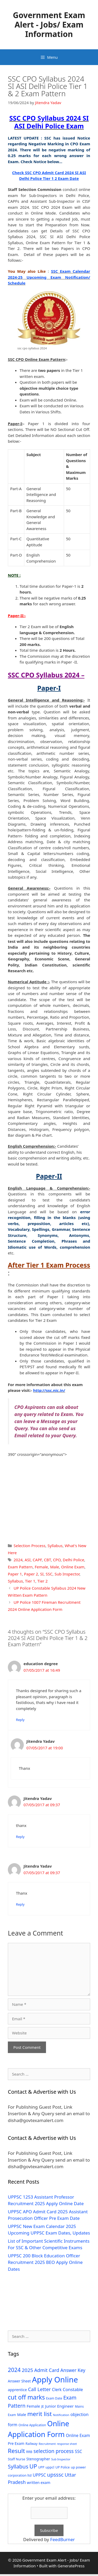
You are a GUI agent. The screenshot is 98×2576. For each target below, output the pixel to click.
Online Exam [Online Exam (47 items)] (78, 2435)
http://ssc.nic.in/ (49, 1390)
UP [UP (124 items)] (33, 2466)
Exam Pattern (20, 1566)
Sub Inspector (67, 1573)
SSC (49, 1573)
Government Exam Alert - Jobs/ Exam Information (49, 24)
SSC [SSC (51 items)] (78, 2451)
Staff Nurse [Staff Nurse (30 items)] (16, 2459)
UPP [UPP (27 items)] (41, 2467)
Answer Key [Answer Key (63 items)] (72, 2370)
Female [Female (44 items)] (33, 2406)
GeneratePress (70, 2565)
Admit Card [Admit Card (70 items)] (46, 2370)
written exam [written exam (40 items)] (38, 2482)
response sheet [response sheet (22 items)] (67, 2444)
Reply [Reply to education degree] (20, 1719)
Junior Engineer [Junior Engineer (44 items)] (59, 2406)
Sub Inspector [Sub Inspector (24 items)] (60, 2459)
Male (54, 1566)
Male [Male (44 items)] (21, 2414)
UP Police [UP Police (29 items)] (62, 2467)
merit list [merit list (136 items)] (39, 2414)
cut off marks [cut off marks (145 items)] (26, 2397)
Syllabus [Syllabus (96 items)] (18, 2466)
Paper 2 (31, 1573)
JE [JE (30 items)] (42, 2406)
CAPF (37, 1559)
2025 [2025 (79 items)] (27, 2370)
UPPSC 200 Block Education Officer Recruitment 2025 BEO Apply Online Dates (45, 2262)
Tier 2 (42, 1581)
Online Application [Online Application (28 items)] (32, 2425)
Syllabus (55, 1545)
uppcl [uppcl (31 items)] (49, 2467)
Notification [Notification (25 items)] (61, 2415)
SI (42, 1573)
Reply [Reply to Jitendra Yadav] (20, 1836)
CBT (47, 1559)
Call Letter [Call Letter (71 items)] (39, 2389)
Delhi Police (73, 1559)
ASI (28, 1559)
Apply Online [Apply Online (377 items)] (55, 2379)
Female (41, 1566)
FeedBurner (62, 2539)
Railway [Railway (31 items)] (32, 2443)
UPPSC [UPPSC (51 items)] (39, 2475)
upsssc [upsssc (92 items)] (55, 2474)
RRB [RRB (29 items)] (29, 2452)
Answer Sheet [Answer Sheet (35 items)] (19, 2381)
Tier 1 (30, 1581)
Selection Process (29, 1545)
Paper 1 (15, 1573)
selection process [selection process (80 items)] (53, 2451)
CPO (57, 1559)
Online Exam (72, 1566)
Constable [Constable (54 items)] (73, 2389)
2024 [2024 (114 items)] (14, 2370)
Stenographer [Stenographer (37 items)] (38, 2458)
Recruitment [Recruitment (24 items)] (47, 2444)
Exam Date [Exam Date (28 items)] (54, 2398)
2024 (18, 1559)
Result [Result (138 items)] (16, 2451)
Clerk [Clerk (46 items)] (57, 2389)
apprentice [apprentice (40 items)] (17, 2389)
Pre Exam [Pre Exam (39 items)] (16, 2443)
